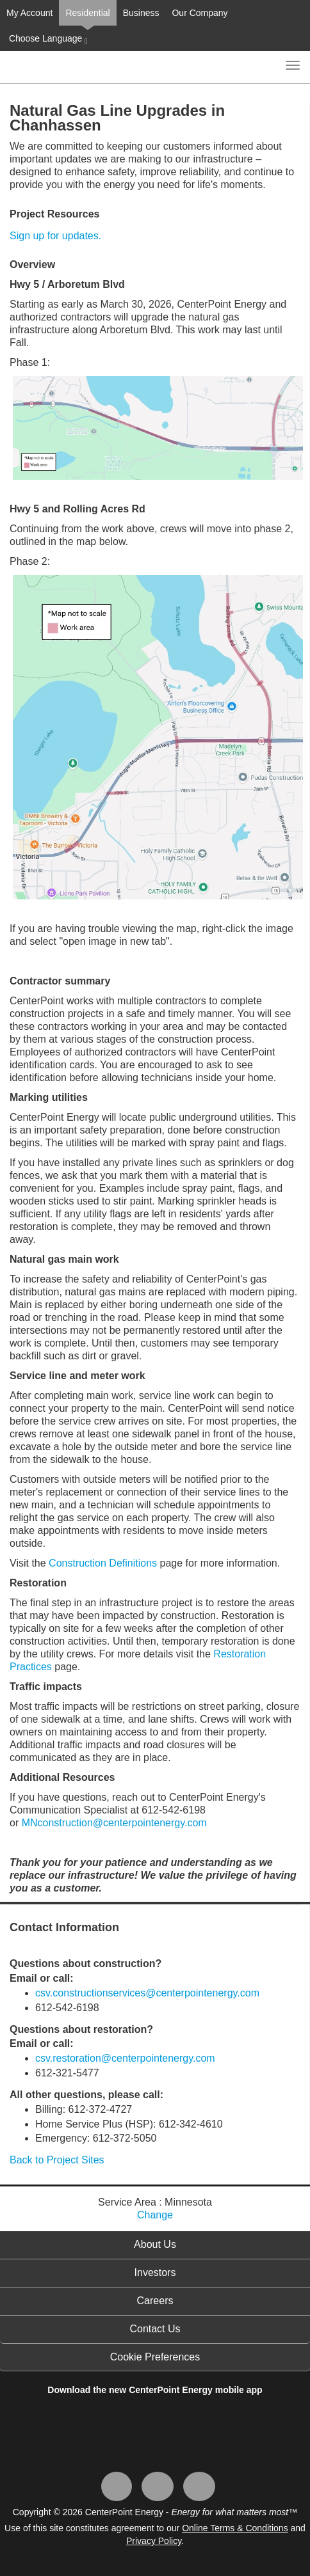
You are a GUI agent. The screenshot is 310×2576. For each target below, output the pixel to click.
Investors (155, 2272)
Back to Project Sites (57, 2159)
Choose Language (46, 39)
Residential (87, 13)
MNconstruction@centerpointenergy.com (114, 1822)
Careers (155, 2300)
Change (155, 2214)
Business (141, 13)
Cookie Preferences (155, 2356)
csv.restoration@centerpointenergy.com (125, 2058)
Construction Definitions (103, 1563)
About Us (155, 2244)
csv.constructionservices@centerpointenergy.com (147, 1992)
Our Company (199, 13)
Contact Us (154, 2328)
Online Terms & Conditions (235, 2528)
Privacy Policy (153, 2541)
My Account (29, 13)
